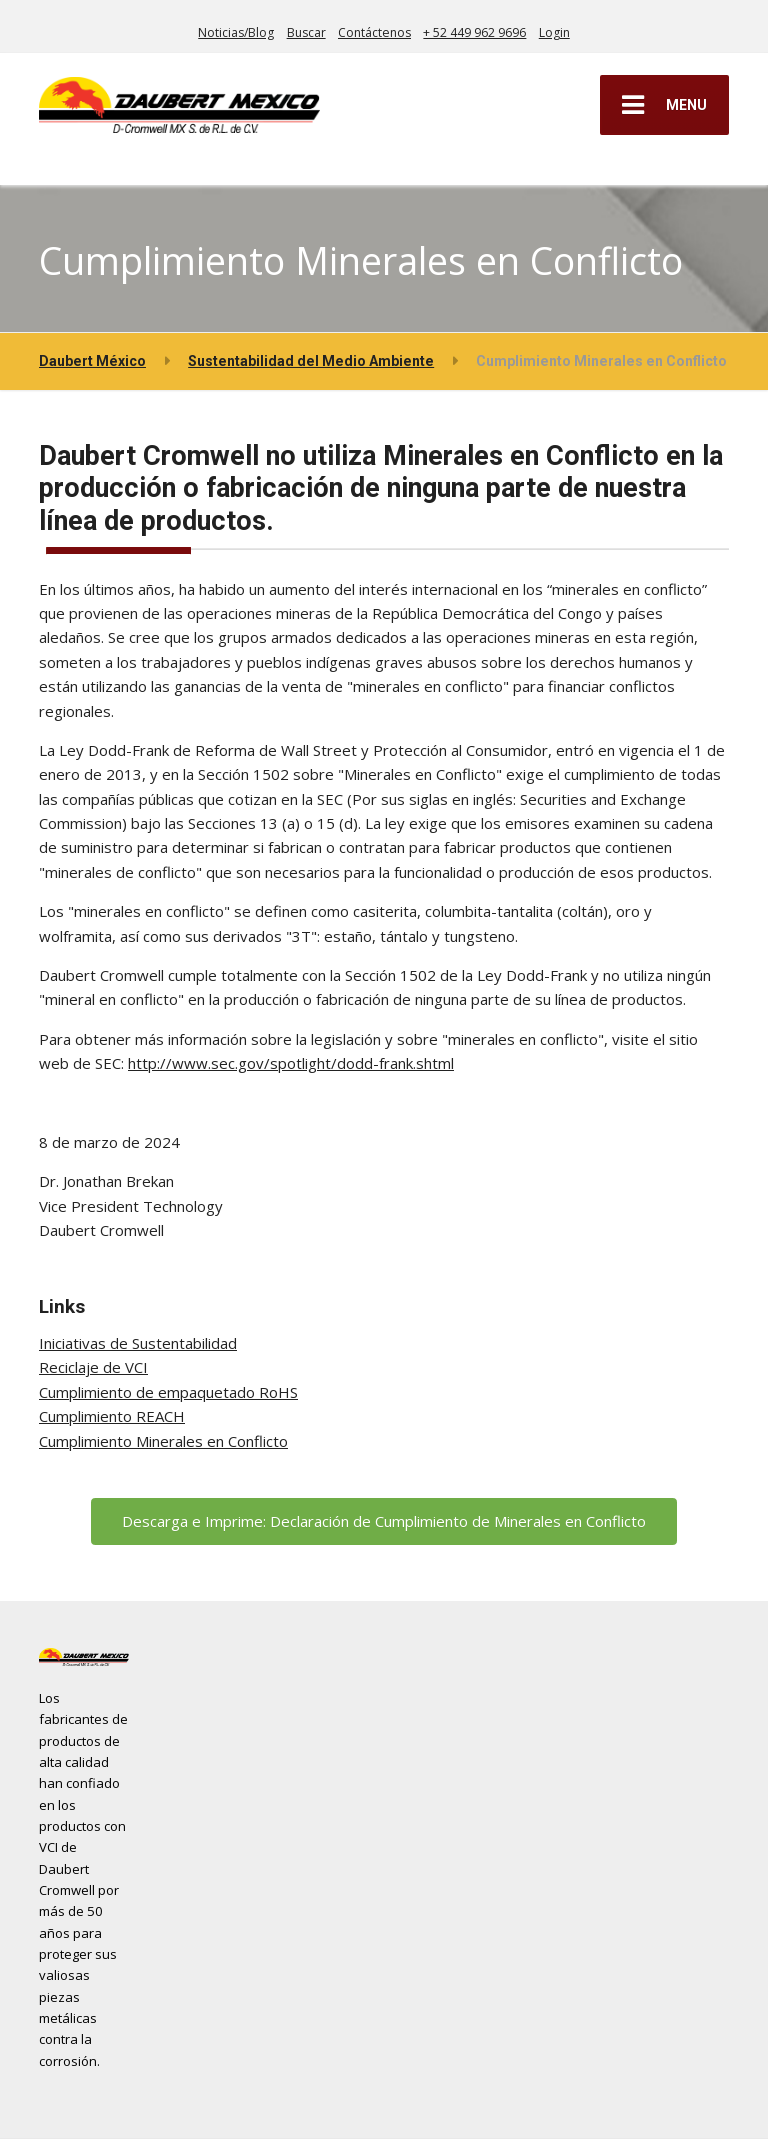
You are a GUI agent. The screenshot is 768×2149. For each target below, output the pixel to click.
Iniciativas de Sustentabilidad (138, 1343)
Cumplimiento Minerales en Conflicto (163, 1441)
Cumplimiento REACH (112, 1416)
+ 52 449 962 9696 (474, 32)
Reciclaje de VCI (93, 1367)
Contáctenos (374, 32)
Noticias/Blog (236, 32)
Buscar (306, 32)
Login (554, 32)
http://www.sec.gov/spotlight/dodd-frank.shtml (291, 1063)
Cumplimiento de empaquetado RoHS (168, 1392)
